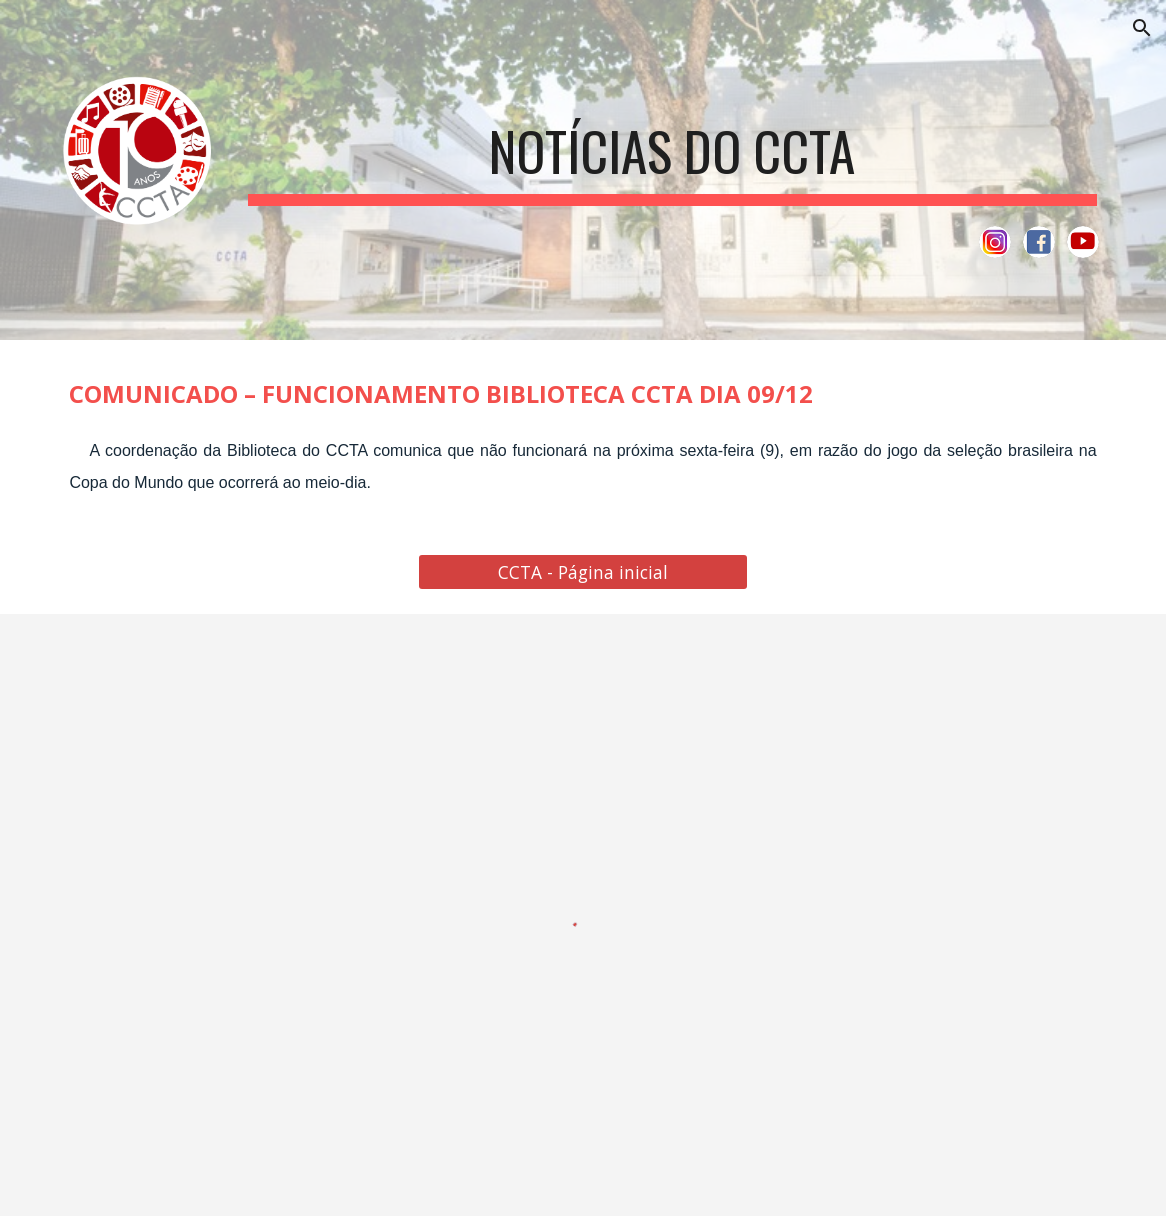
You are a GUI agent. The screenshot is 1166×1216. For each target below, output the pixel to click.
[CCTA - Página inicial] (583, 571)
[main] (672, 148)
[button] (1142, 28)
